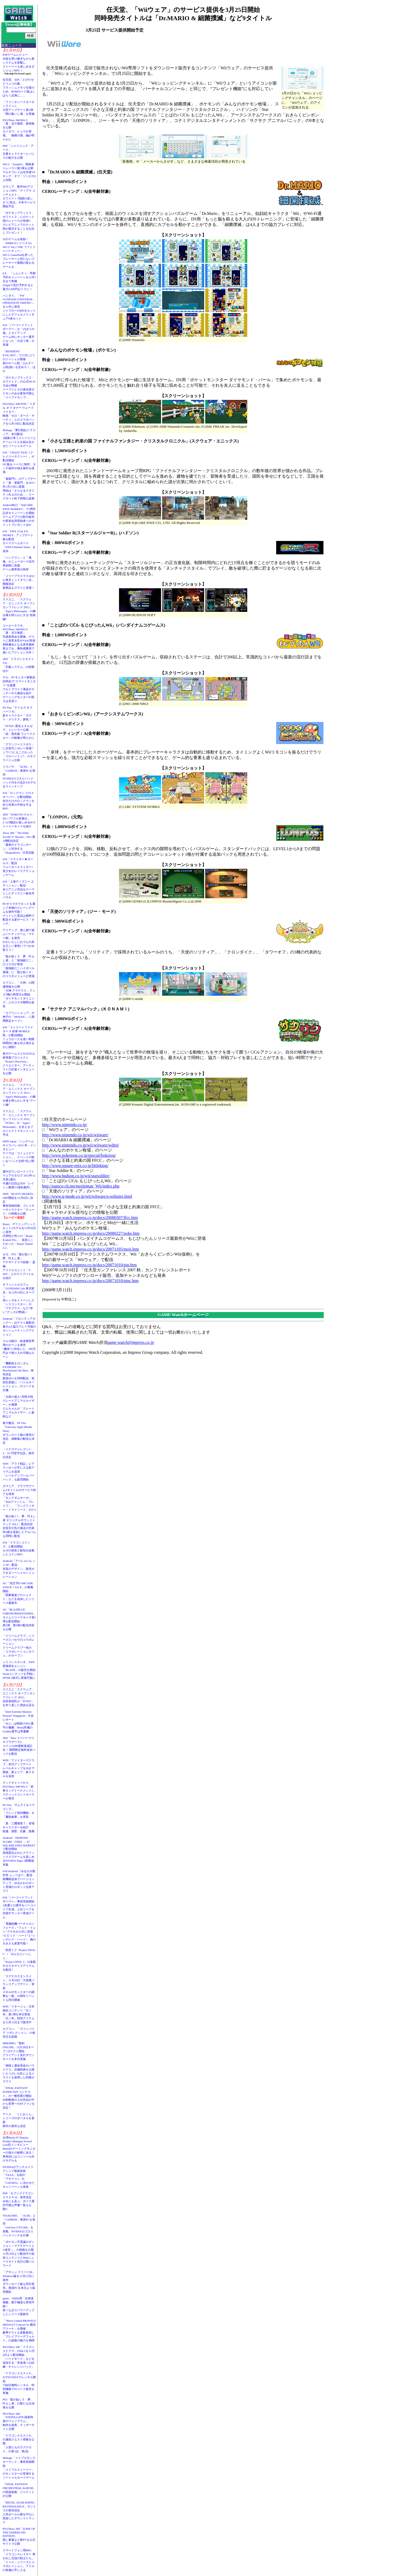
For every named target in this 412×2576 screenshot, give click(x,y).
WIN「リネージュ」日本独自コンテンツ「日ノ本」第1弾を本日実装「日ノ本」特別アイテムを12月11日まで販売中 (18, 2014)
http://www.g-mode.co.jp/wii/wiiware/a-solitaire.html (87, 1196)
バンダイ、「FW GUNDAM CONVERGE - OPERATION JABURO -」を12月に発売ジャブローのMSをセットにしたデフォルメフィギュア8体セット (19, 307)
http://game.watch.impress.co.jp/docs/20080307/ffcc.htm (90, 1217)
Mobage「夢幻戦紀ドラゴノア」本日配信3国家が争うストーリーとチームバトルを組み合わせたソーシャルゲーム (19, 438)
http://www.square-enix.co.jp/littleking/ (75, 1165)
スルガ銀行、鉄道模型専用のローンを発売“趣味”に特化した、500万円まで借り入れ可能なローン (19, 1348)
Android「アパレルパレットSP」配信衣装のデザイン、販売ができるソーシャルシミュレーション (19, 1568)
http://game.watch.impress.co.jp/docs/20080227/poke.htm (91, 1233)
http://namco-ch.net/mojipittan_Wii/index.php (80, 1186)
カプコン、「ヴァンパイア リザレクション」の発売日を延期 (19, 2032)
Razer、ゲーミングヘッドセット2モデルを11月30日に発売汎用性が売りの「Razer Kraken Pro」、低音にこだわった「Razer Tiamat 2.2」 (19, 1235)
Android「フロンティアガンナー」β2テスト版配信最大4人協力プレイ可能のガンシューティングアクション (19, 1326)
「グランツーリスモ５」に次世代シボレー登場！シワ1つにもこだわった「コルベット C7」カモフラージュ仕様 (19, 752)
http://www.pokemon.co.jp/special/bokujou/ (79, 1155)
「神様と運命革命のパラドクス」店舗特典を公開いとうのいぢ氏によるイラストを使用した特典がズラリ (18, 2073)
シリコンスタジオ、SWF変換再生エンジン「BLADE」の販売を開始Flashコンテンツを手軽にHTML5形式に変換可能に (19, 1669)
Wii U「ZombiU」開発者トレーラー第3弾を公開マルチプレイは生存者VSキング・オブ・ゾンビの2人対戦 (19, 172)
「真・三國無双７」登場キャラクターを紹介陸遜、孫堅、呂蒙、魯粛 (18, 1827)
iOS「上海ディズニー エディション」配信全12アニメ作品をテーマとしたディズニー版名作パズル (18, 889)
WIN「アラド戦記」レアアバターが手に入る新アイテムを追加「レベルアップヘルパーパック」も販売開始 (18, 1471)
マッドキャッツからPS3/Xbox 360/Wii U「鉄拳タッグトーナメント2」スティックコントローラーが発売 (19, 1790)
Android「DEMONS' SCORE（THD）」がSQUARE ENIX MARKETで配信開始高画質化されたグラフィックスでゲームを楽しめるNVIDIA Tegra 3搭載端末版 (19, 1851)
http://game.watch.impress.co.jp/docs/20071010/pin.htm (89, 1265)
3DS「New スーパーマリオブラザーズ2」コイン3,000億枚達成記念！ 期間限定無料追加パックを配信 (19, 1745)
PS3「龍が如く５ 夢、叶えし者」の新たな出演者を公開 (18, 2403)
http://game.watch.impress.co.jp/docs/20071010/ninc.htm (90, 1280)
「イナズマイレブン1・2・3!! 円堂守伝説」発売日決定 (18, 1453)
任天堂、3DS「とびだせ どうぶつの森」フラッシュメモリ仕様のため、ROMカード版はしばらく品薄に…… (19, 87)
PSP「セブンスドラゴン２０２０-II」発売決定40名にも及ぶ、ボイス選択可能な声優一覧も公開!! (18, 2201)
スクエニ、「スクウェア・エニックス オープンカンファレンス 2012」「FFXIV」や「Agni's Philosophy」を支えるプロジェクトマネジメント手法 (19, 1122)
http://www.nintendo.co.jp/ (64, 1124)
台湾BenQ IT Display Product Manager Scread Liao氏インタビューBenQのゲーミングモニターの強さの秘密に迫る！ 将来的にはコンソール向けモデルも (20, 2149)
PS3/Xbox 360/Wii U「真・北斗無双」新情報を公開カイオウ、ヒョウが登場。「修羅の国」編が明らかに (18, 129)
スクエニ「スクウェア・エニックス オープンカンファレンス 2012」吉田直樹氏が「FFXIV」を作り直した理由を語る (19, 1697)
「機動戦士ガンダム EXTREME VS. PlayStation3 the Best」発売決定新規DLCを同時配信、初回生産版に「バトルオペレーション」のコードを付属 (18, 1377)
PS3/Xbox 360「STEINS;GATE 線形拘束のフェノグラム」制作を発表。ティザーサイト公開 (18, 2421)
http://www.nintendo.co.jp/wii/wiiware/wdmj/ (80, 1145)
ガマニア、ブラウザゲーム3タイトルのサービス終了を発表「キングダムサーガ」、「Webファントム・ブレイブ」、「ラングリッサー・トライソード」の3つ (19, 1497)
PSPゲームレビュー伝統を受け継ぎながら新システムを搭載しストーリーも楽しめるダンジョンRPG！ (18, 62)
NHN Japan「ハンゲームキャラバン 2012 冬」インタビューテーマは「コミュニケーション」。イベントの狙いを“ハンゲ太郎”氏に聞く (19, 1153)
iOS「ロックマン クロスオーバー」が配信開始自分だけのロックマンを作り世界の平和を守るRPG (18, 800)
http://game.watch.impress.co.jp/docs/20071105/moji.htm (90, 1249)
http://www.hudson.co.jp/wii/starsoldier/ (76, 1176)
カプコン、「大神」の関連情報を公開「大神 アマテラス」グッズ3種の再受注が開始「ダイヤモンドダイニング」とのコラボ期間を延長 (19, 994)
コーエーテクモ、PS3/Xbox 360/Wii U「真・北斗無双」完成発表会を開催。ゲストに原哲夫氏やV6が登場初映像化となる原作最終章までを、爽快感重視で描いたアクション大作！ (19, 639)
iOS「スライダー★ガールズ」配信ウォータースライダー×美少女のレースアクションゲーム (18, 867)
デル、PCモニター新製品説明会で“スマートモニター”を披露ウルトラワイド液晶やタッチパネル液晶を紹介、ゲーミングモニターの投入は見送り (19, 689)
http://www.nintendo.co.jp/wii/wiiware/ (75, 1135)
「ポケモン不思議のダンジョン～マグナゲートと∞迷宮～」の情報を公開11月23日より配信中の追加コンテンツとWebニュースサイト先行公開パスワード (18, 2253)
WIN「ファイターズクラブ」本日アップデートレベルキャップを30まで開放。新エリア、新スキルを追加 (18, 1768)
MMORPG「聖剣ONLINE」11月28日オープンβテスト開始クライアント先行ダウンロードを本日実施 (18, 2051)
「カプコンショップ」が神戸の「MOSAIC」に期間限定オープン (18, 1016)
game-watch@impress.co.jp (130, 1342)
